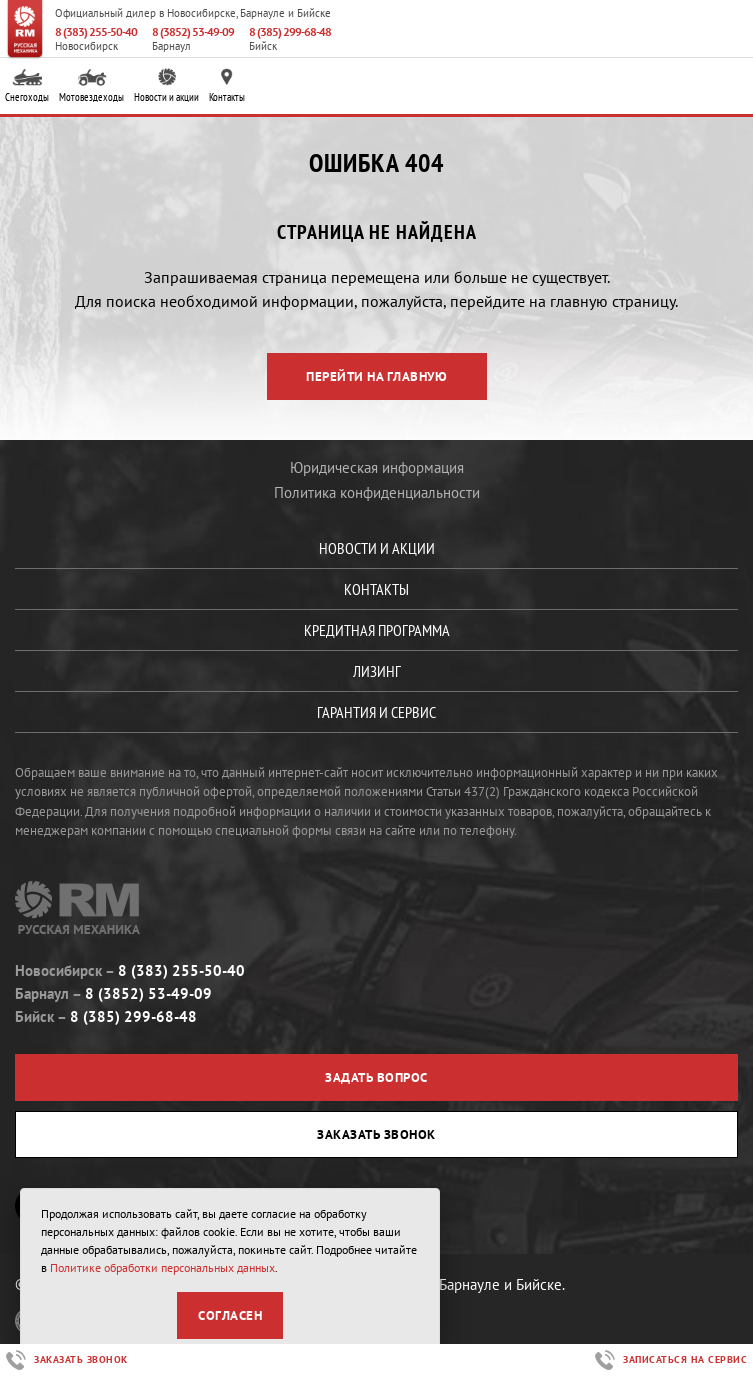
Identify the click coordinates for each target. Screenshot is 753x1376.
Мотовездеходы (91, 86)
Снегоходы (27, 86)
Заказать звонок (376, 1134)
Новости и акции (166, 86)
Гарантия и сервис (376, 712)
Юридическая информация (377, 467)
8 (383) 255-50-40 (96, 31)
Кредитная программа (377, 630)
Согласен (230, 1315)
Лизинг (377, 671)
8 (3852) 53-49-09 (193, 31)
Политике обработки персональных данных (162, 1267)
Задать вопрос (376, 1077)
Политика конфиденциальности (377, 492)
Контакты (227, 86)
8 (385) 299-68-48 (290, 31)
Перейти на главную (376, 376)
